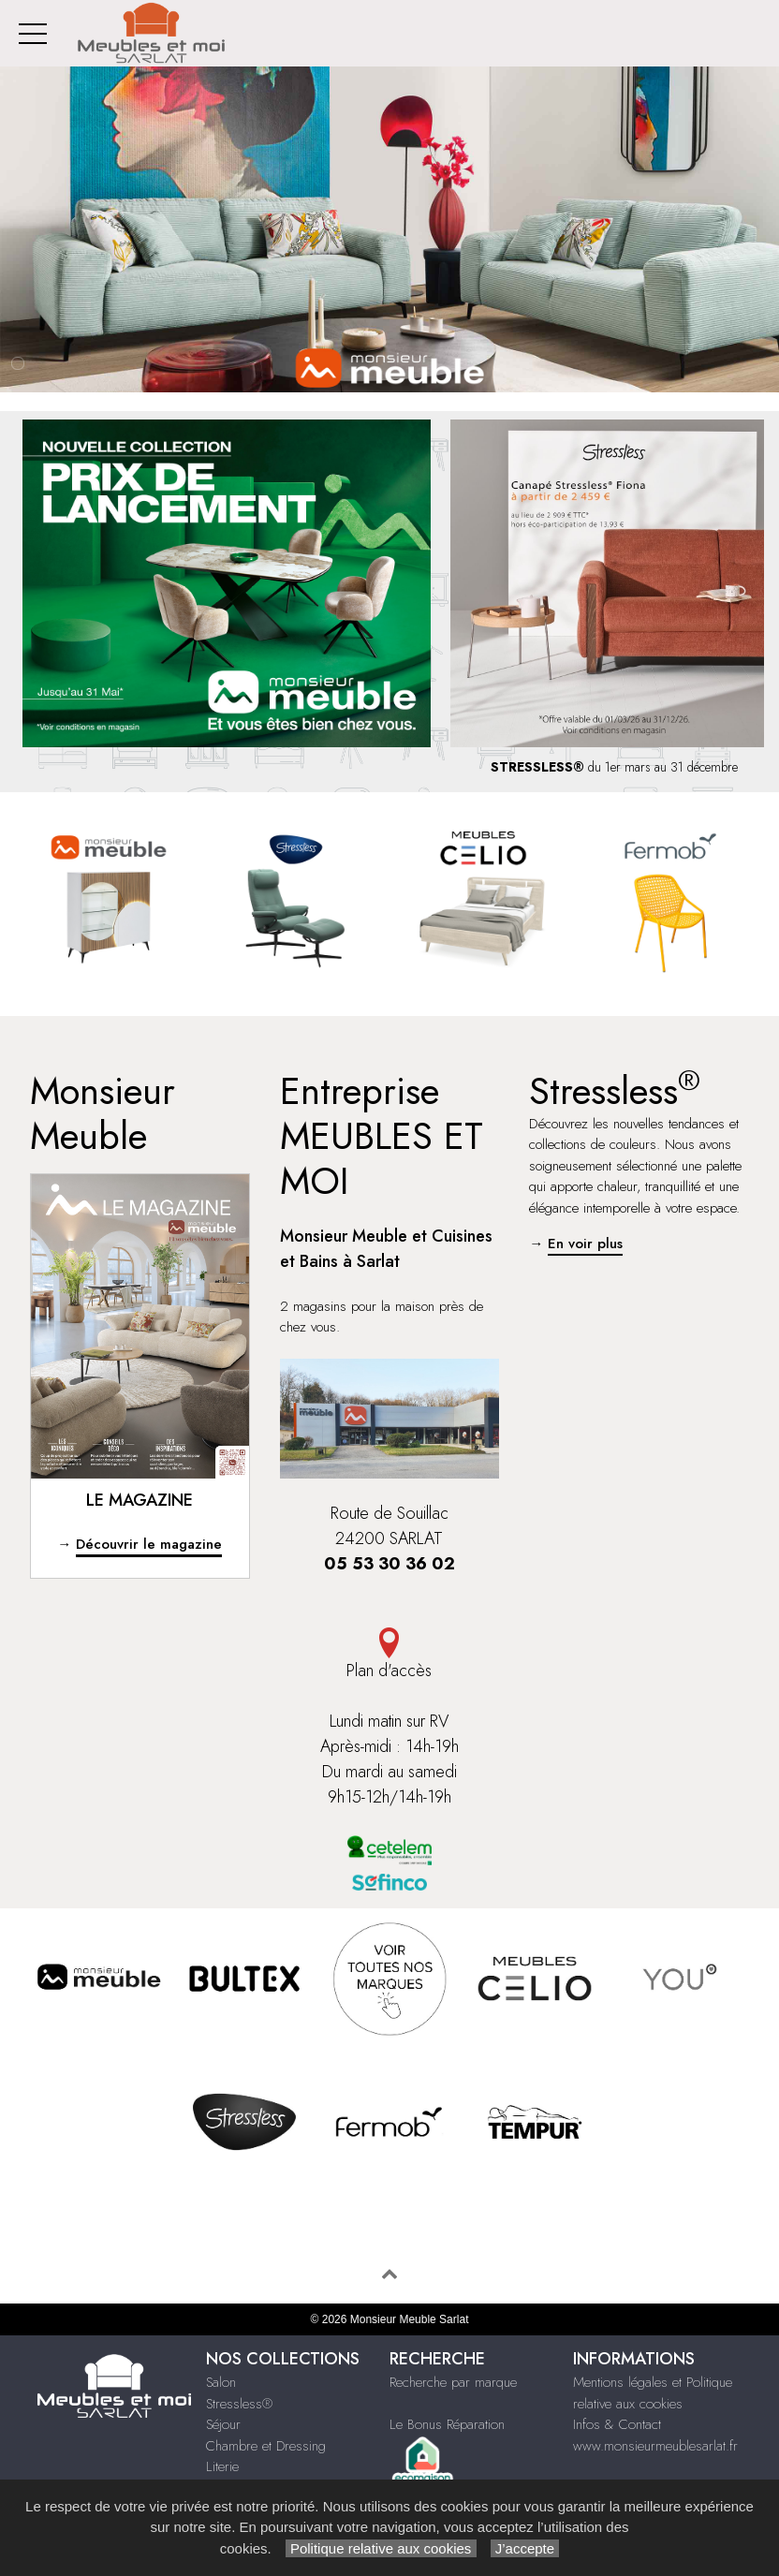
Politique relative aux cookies (381, 2548)
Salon (221, 2382)
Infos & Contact (617, 2424)
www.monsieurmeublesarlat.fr (655, 2446)
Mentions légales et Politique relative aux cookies (652, 2393)
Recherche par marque (453, 2382)
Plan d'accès (390, 1655)
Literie (222, 2466)
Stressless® (239, 2403)
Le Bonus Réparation (447, 2424)
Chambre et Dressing (266, 2446)
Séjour (223, 2424)
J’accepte (525, 2548)
